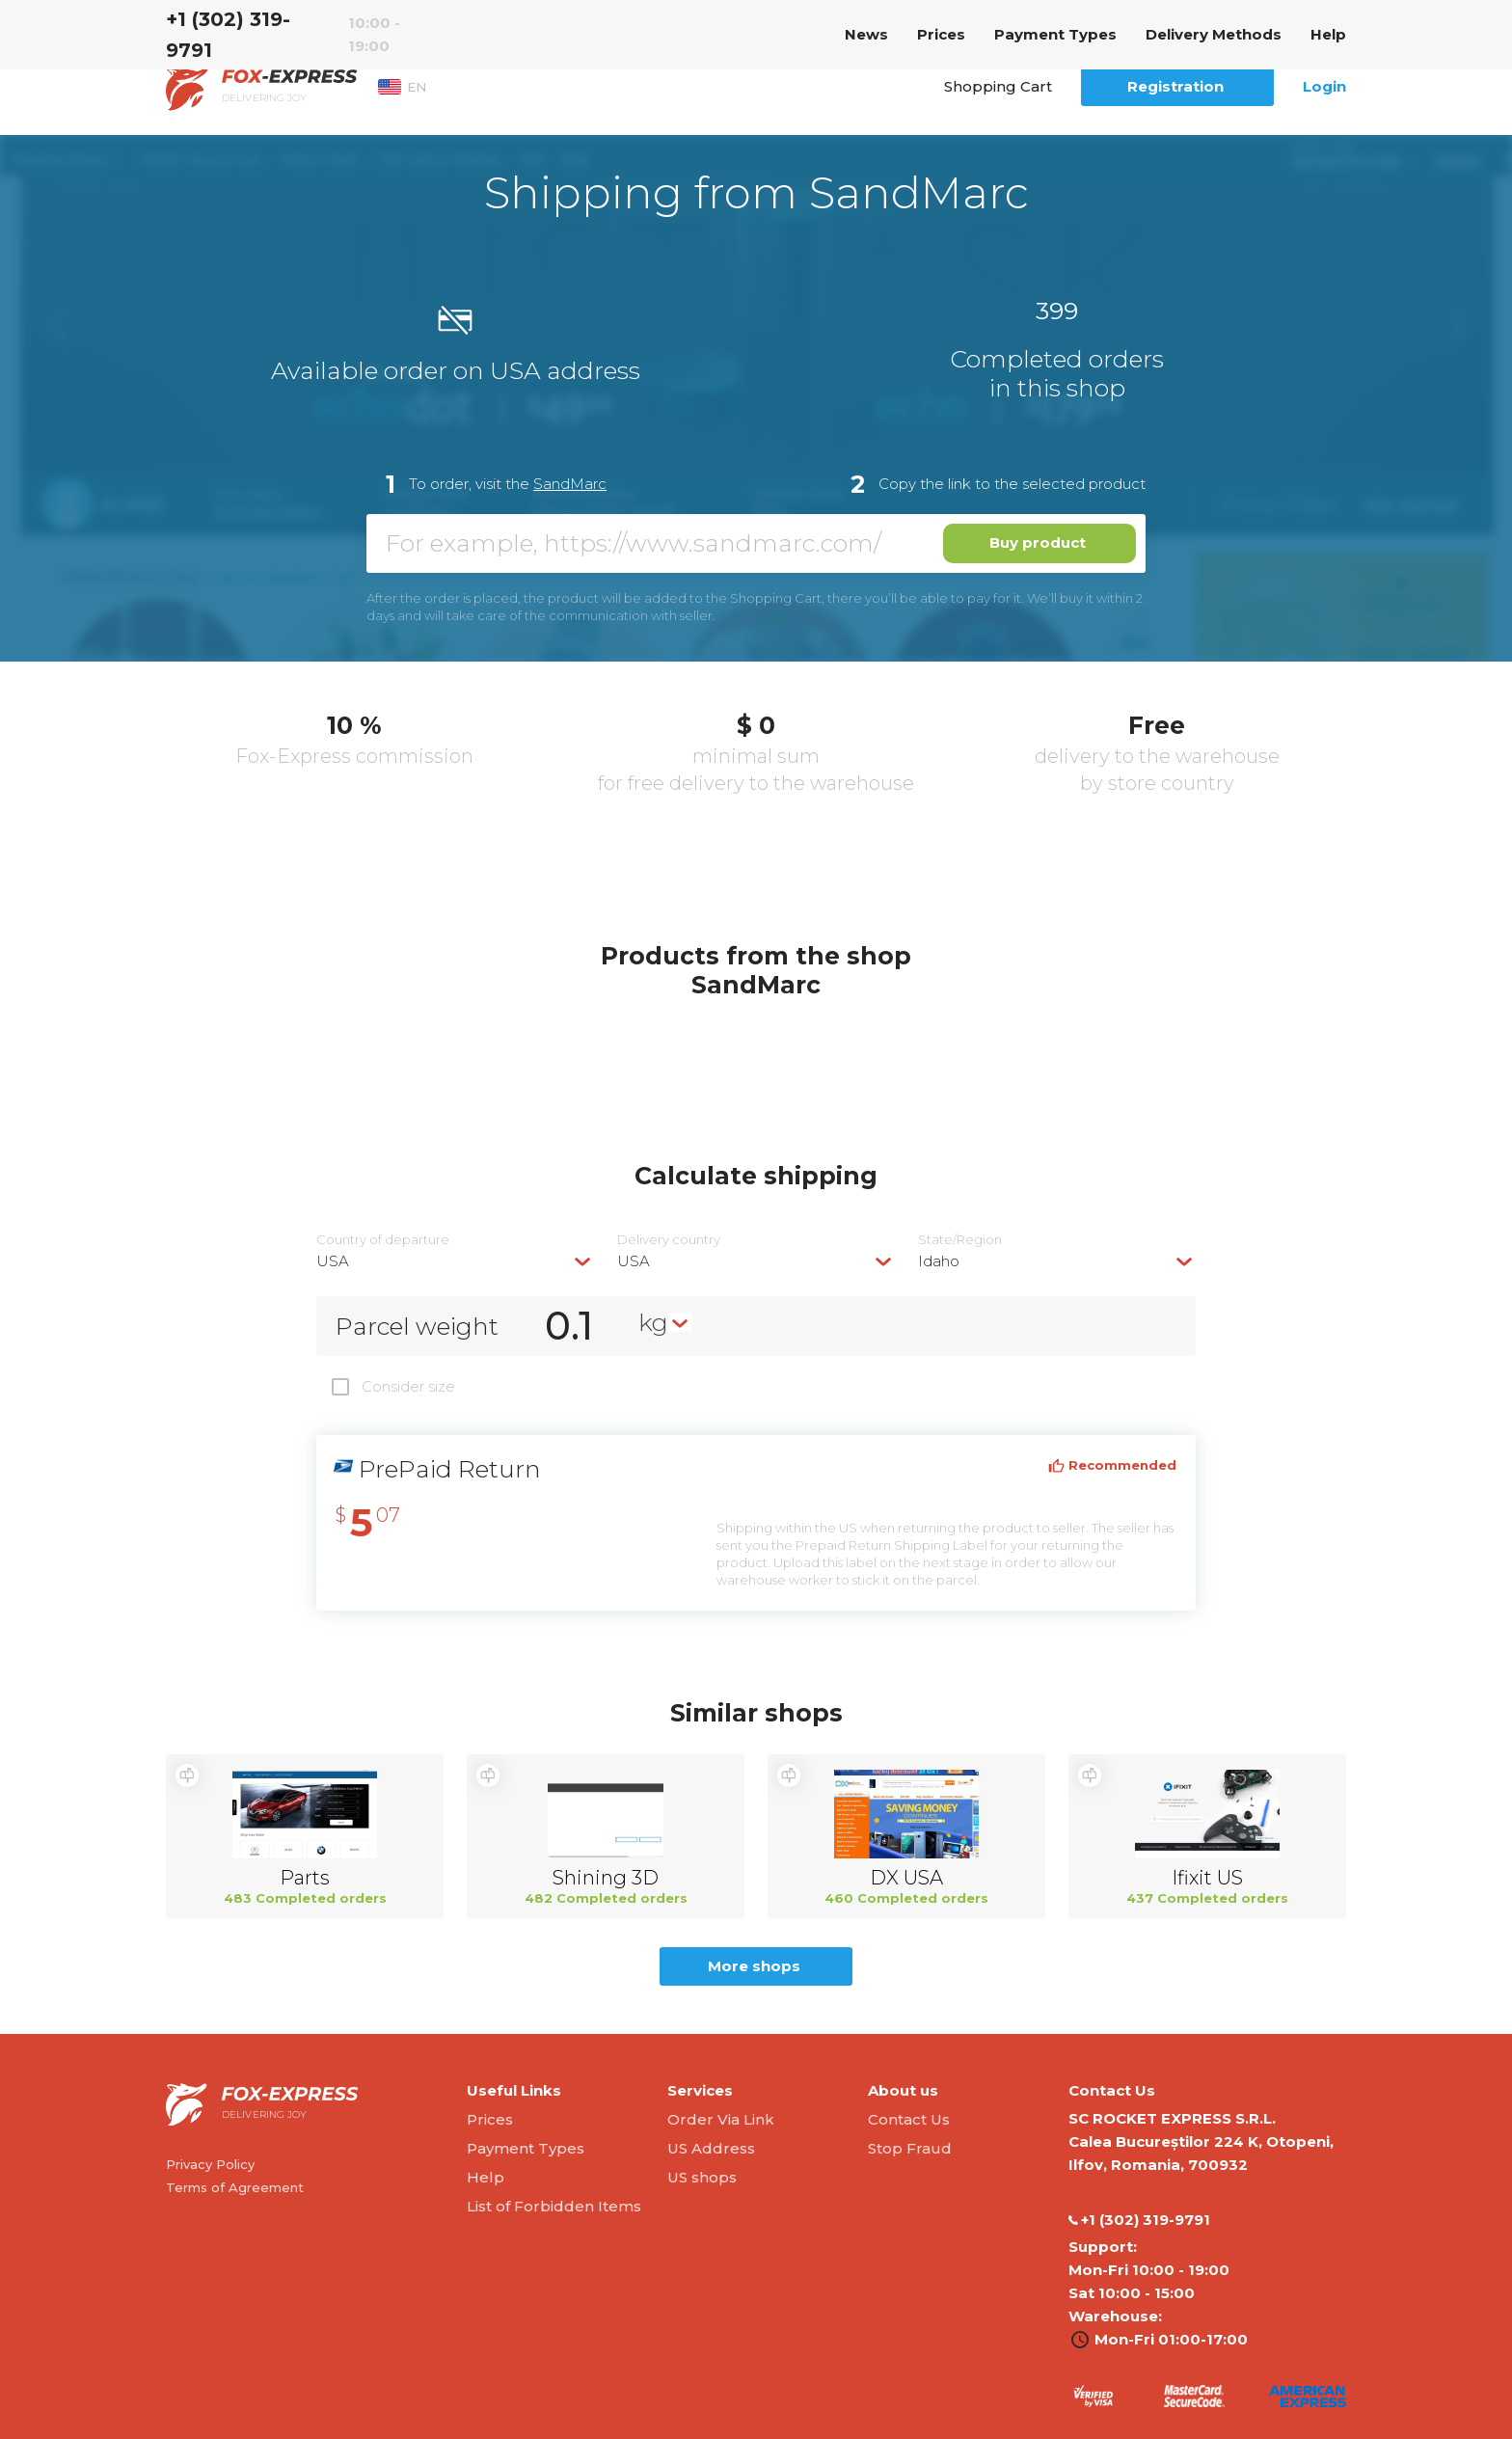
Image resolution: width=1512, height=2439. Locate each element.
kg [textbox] (653, 1322)
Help (1328, 34)
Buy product (1037, 542)
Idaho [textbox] (938, 1261)
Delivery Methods (1214, 34)
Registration (1175, 86)
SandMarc (570, 483)
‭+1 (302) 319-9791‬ (228, 35)
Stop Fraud (910, 2148)
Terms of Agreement (235, 2187)
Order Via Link (720, 2119)
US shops (702, 2177)
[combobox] (455, 1261)
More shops (754, 1966)
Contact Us (909, 2119)
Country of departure (382, 1239)
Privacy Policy (210, 2164)
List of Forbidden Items (554, 2206)
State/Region (960, 1239)
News (866, 34)
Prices (941, 34)
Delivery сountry (668, 1239)
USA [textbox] (332, 1261)
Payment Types (1055, 34)
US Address (711, 2148)
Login (1324, 86)
